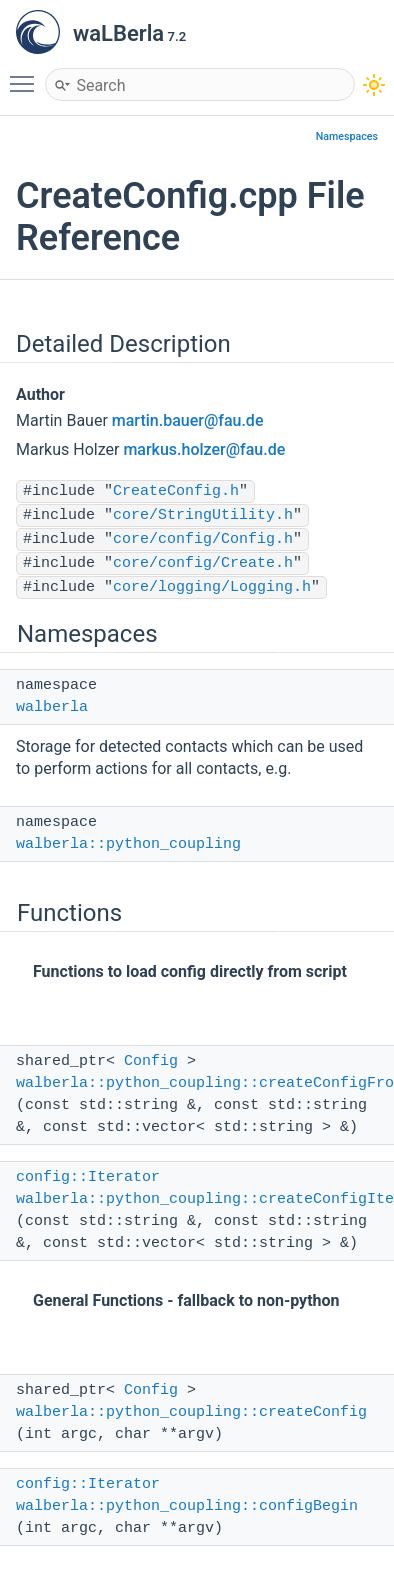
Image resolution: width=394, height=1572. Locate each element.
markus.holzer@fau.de (204, 449)
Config (151, 1061)
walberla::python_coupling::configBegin (187, 1506)
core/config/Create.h (203, 563)
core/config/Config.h (203, 539)
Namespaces (347, 136)
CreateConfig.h (176, 491)
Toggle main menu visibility (27, 75)
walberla (52, 707)
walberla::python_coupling (128, 844)
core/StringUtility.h (203, 515)
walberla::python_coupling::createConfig (191, 1412)
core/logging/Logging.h (212, 587)
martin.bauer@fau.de (188, 420)
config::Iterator (88, 1177)
